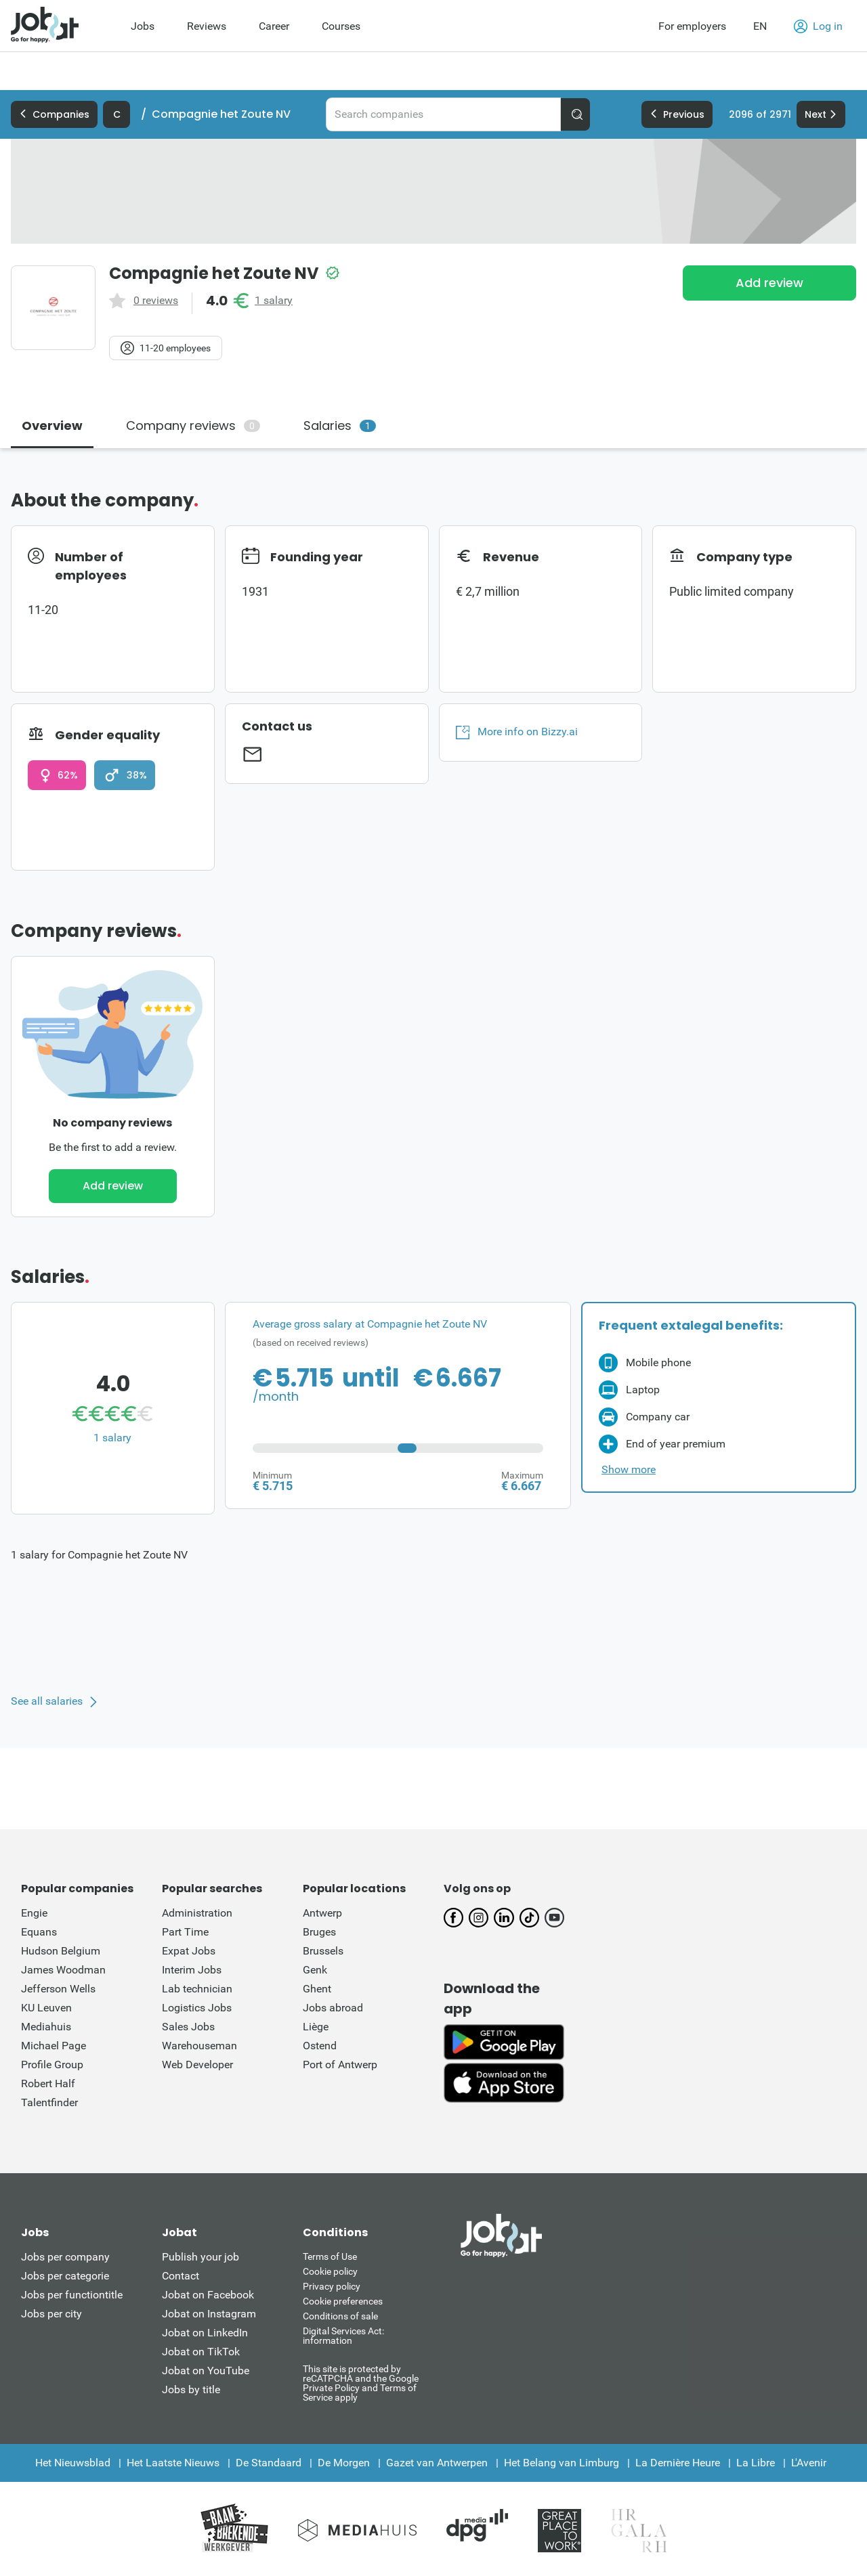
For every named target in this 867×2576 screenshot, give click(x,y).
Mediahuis (46, 2026)
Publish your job (200, 2256)
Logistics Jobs (197, 2007)
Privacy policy (331, 2286)
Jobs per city (51, 2313)
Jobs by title (191, 2389)
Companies (54, 114)
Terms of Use (330, 2256)
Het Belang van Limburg (561, 2462)
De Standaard (268, 2462)
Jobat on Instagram (209, 2313)
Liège (316, 2026)
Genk (315, 1969)
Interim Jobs (191, 1969)
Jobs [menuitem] (142, 26)
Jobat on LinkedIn (205, 2332)
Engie (34, 1912)
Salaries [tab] (339, 425)
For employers (692, 26)
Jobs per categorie (65, 2275)
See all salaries (47, 1701)
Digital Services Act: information (343, 2336)
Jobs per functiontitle (72, 2294)
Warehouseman (199, 2045)
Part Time (185, 1931)
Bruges (319, 1931)
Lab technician (197, 1988)
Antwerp (322, 1912)
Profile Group (52, 2064)
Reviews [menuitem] (206, 26)
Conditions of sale (340, 2316)
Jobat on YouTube (205, 2370)
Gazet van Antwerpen (437, 2462)
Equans (39, 1931)
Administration (197, 1912)
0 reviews (155, 300)
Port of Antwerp (340, 2064)
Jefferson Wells (58, 1988)
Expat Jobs (188, 1950)
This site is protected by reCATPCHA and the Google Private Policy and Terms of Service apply (361, 2382)
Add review (769, 282)
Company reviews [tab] (193, 425)
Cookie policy (330, 2271)
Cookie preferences (343, 2301)
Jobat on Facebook (208, 2294)
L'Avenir (808, 2462)
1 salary (274, 300)
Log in (818, 26)
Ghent (317, 1988)
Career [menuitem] (274, 26)
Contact (180, 2275)
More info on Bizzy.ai (517, 732)
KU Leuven (46, 2007)
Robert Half (48, 2083)
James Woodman (63, 1969)
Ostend (320, 2045)
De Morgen (344, 2462)
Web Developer (197, 2064)
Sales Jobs (188, 2026)
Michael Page (53, 2045)
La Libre (755, 2462)
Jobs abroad (333, 2007)
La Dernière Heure (677, 2462)
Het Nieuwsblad (72, 2462)
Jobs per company (65, 2256)
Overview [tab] (52, 425)
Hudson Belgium (60, 1950)
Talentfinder (49, 2102)
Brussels (323, 1950)
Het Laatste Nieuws (173, 2462)
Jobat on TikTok (201, 2351)
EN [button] (760, 26)
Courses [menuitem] (341, 26)
